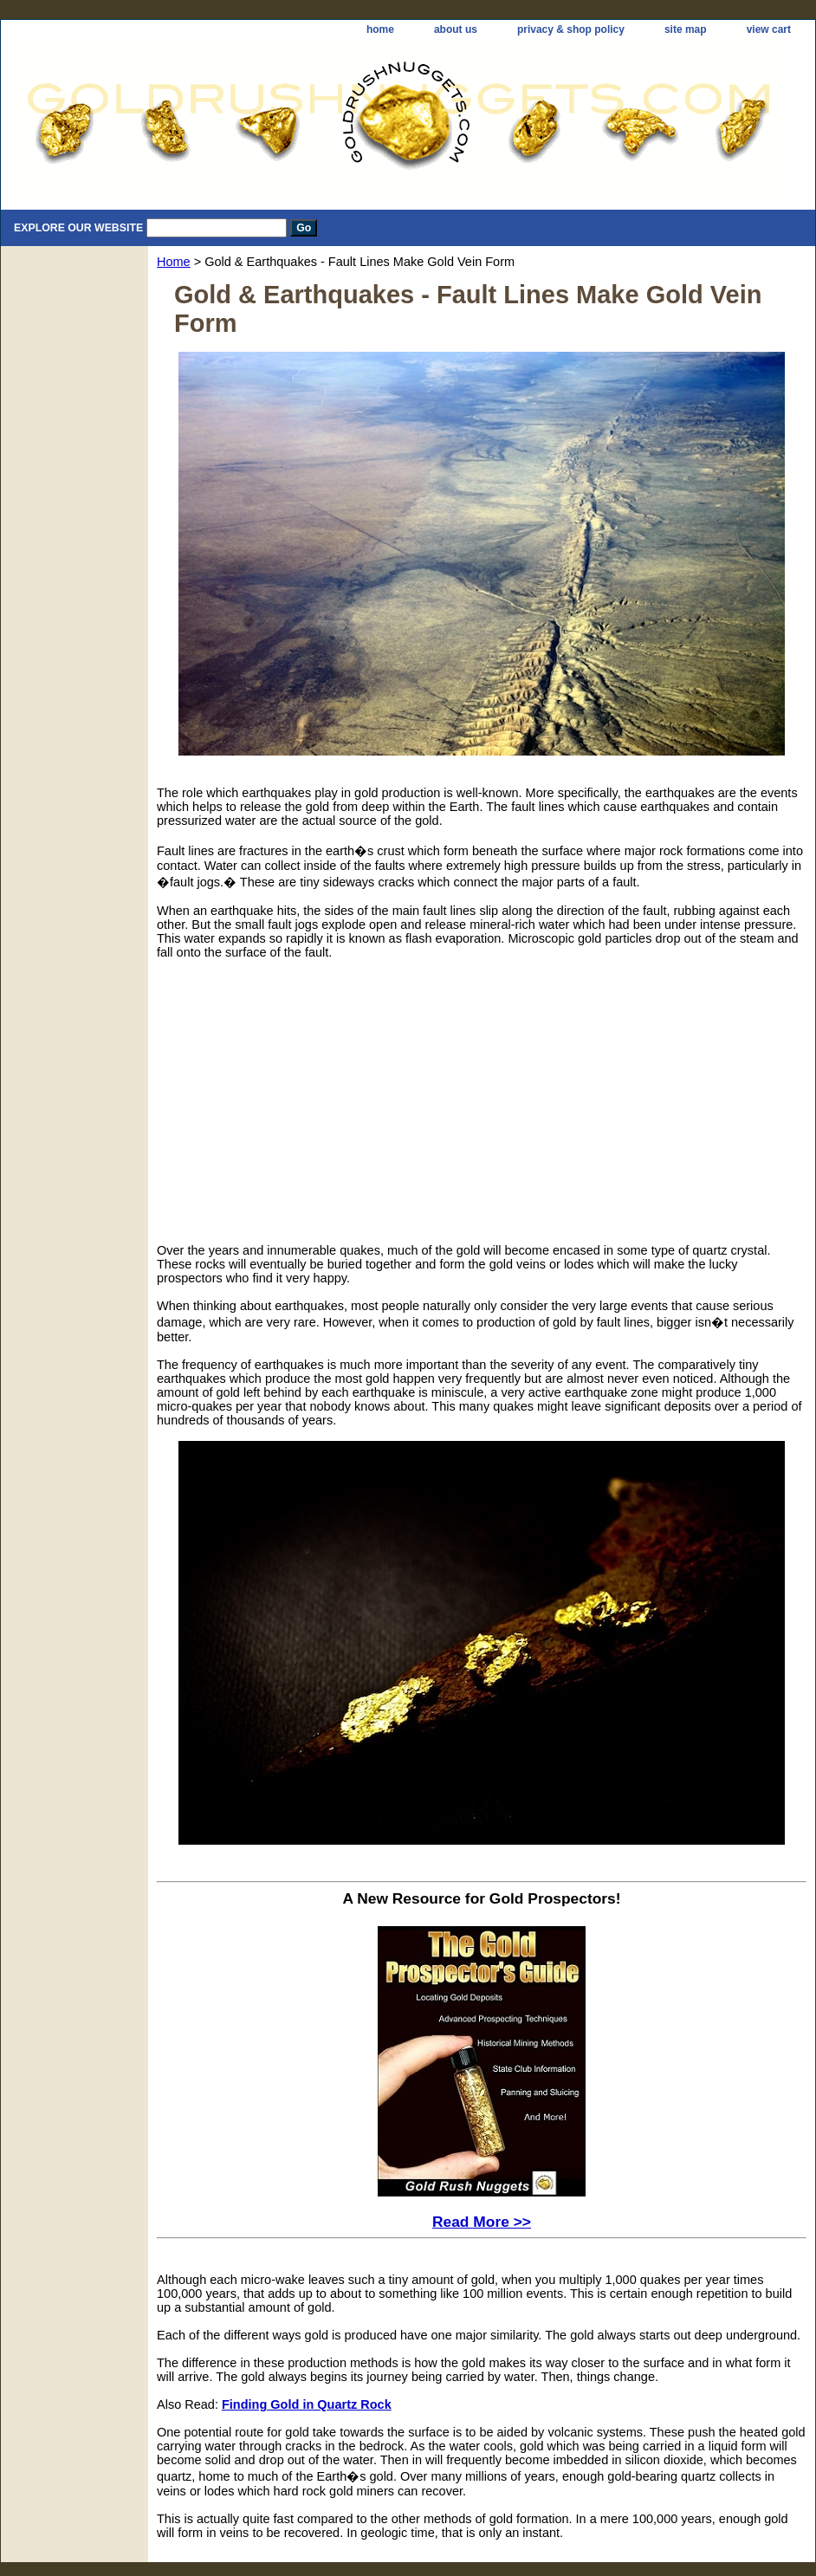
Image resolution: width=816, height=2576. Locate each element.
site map (685, 29)
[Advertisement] (325, 1094)
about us (455, 29)
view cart (769, 29)
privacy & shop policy (571, 29)
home (380, 29)
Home (174, 262)
